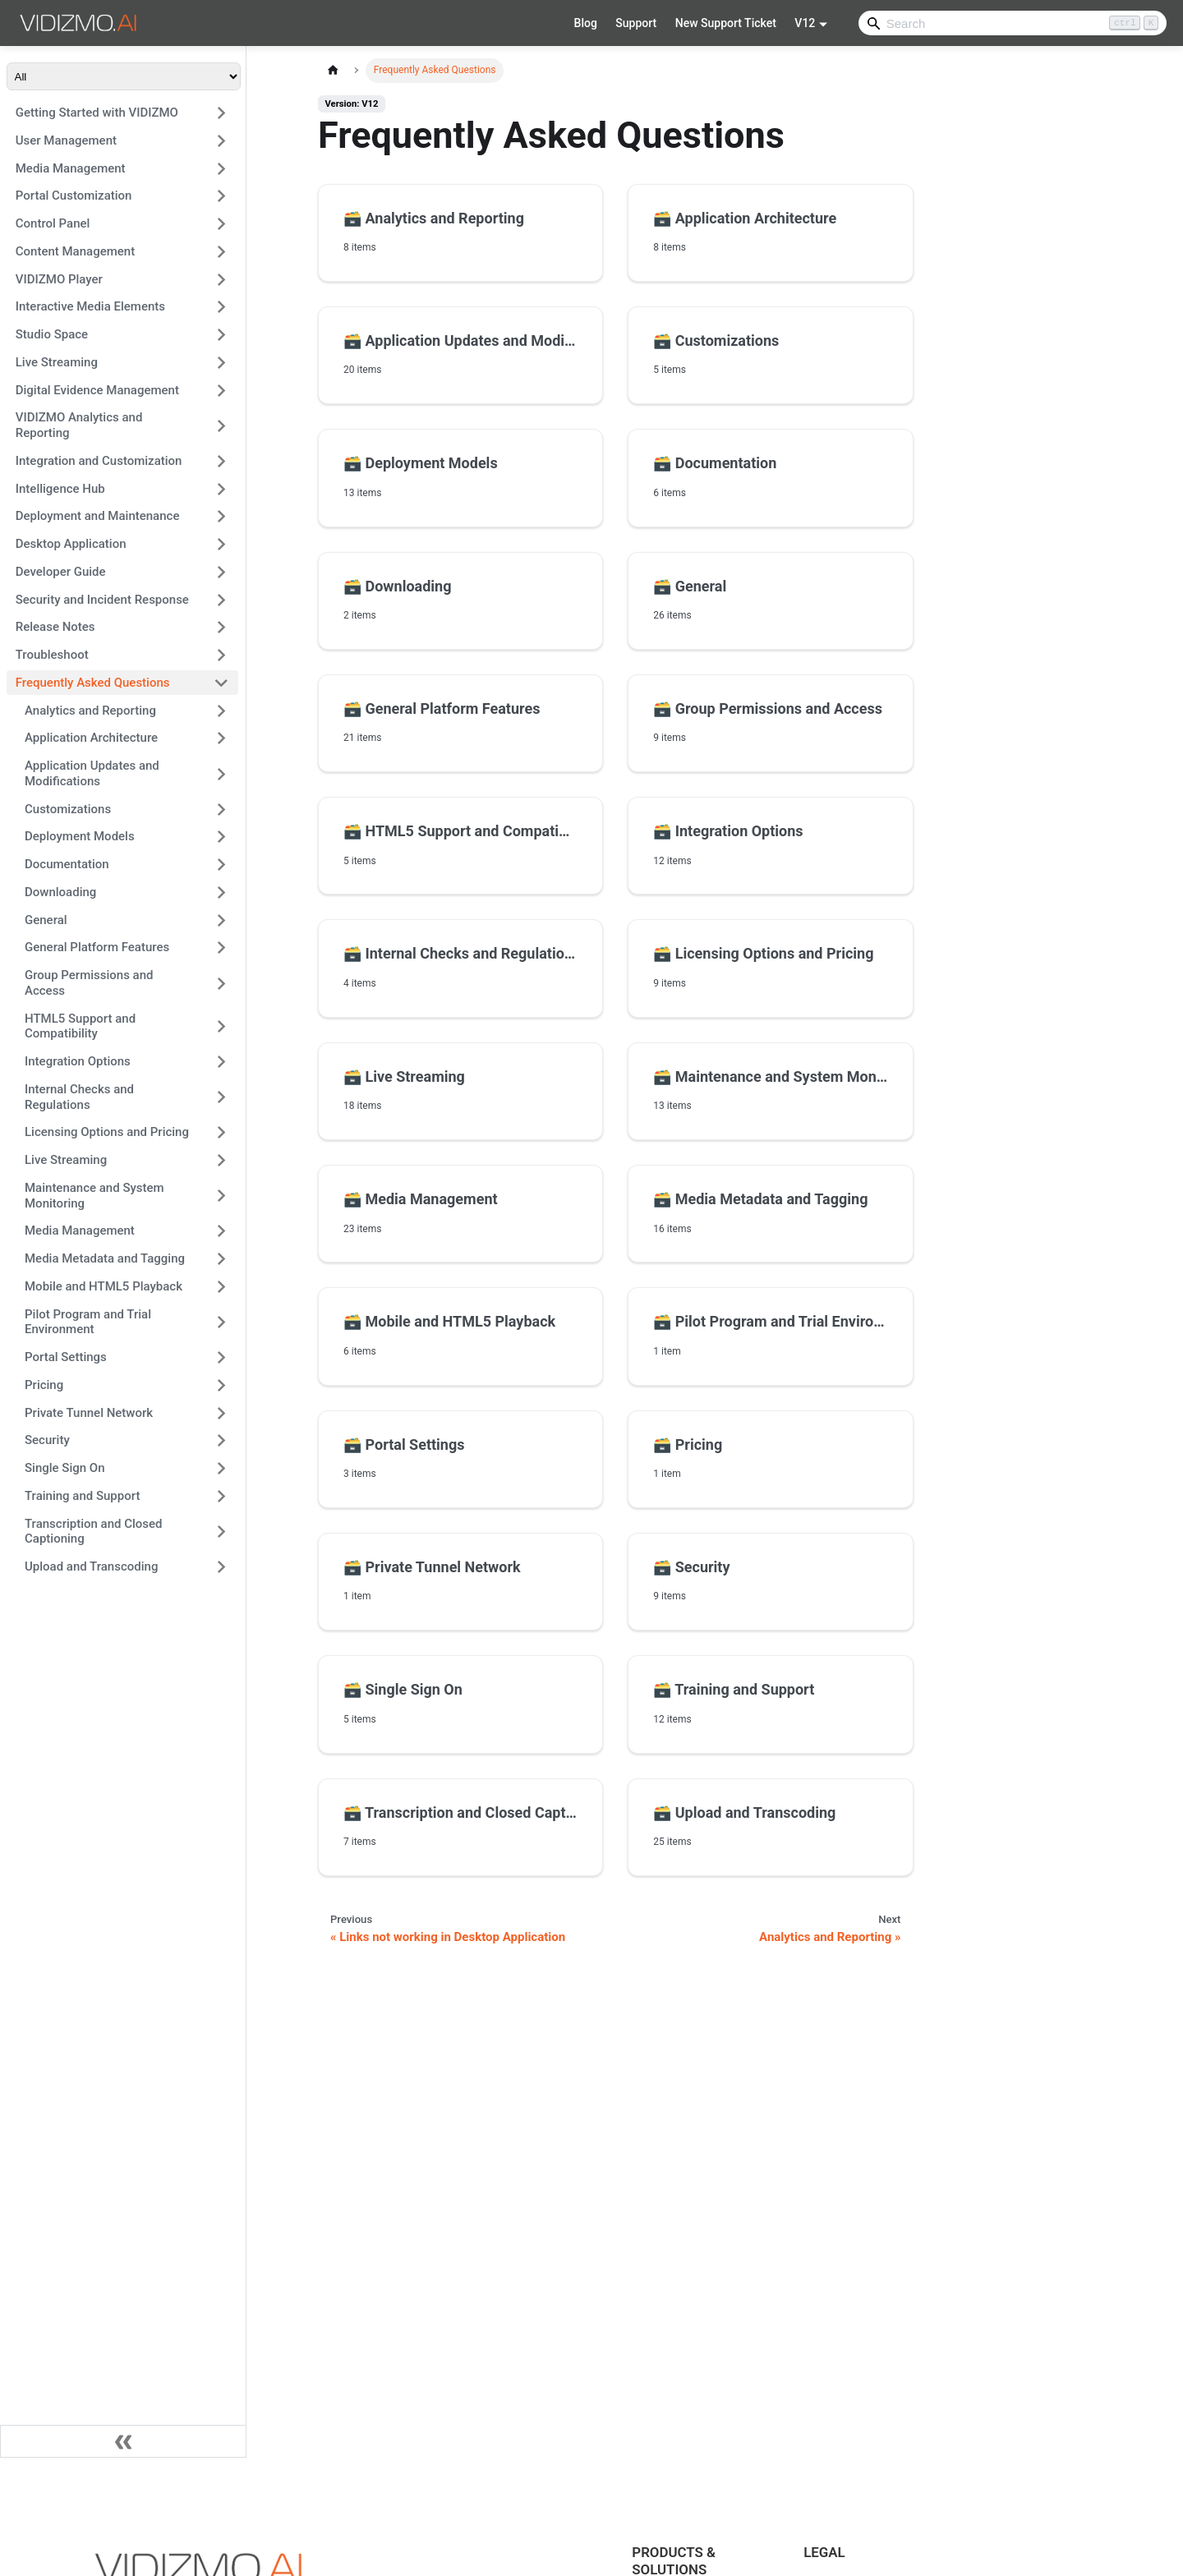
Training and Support (82, 1495)
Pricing (44, 1385)
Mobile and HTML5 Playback (103, 1286)
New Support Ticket (725, 23)
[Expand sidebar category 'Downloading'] (221, 892)
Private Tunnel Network (89, 1412)
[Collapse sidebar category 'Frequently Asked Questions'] (221, 682)
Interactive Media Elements (90, 306)
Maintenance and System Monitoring (94, 1195)
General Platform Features (97, 947)
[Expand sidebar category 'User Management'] (221, 140)
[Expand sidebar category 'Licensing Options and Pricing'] (221, 1132)
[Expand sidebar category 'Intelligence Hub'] (221, 488)
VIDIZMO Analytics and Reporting (79, 425)
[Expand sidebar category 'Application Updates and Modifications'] (221, 774)
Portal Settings (66, 1357)
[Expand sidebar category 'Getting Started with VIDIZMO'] (221, 113)
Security (47, 1440)
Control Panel (53, 223)
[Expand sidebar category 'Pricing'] (221, 1385)
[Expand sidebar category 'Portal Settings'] (221, 1358)
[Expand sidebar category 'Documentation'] (221, 865)
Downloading (60, 892)
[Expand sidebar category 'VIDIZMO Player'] (221, 279)
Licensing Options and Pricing (107, 1132)
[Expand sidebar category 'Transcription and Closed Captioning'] (221, 1531)
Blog (585, 23)
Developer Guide (61, 571)
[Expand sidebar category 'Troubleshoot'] (221, 655)
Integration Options (78, 1061)
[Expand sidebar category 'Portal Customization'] (221, 196)
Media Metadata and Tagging (105, 1258)
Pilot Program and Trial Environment (88, 1322)
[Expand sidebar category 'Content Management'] (221, 251)
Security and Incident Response (102, 599)
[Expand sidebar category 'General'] (221, 920)
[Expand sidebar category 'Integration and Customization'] (221, 460)
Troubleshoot (52, 654)
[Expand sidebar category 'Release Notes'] (221, 627)
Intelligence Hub (60, 488)
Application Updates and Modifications (92, 773)
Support (635, 23)
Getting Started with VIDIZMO (97, 112)
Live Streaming (57, 362)
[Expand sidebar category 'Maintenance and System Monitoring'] (221, 1195)
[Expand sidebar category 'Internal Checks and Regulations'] (221, 1097)
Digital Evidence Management (97, 390)
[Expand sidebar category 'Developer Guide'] (221, 571)
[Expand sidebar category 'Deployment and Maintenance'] (221, 516)
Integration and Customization (99, 460)
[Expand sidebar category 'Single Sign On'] (221, 1468)
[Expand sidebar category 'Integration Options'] (221, 1062)
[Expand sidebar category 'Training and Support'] (221, 1496)
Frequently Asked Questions (93, 682)
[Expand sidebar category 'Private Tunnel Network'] (221, 1413)
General (46, 920)
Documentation (67, 864)
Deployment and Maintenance (98, 515)
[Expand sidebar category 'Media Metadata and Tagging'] (221, 1259)
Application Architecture (91, 737)
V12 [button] (804, 23)
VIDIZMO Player (59, 279)
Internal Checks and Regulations (79, 1097)
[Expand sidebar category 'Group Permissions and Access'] (221, 984)
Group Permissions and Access (89, 983)
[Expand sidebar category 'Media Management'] (221, 168)
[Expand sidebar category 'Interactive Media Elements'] (221, 307)
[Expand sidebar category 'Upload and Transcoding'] (221, 1567)
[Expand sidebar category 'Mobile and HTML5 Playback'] (221, 1286)
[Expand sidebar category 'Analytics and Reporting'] (221, 710)
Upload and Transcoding (91, 1566)
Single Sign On (65, 1467)
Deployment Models (80, 836)
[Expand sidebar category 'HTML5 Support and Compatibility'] (221, 1026)
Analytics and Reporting (90, 710)
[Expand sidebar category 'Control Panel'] (221, 224)
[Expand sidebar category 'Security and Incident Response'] (221, 599)
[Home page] (333, 70)
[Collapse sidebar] (123, 2441)
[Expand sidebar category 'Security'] (221, 1440)
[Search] (1012, 23)
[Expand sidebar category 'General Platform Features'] (221, 948)
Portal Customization (74, 195)
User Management (66, 140)
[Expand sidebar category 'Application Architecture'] (221, 738)
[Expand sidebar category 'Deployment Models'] (221, 837)
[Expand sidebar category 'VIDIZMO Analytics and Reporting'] (221, 426)
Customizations (68, 809)
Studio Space (52, 334)
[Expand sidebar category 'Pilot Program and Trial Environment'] (221, 1322)
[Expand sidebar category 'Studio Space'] (221, 335)
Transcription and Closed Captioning (94, 1531)
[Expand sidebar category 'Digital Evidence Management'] (221, 390)
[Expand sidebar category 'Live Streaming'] (221, 362)
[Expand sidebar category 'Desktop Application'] (221, 544)
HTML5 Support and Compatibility (80, 1026)
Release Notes (55, 626)
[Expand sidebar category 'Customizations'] (221, 809)
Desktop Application (71, 543)
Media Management (71, 168)
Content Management (75, 251)
